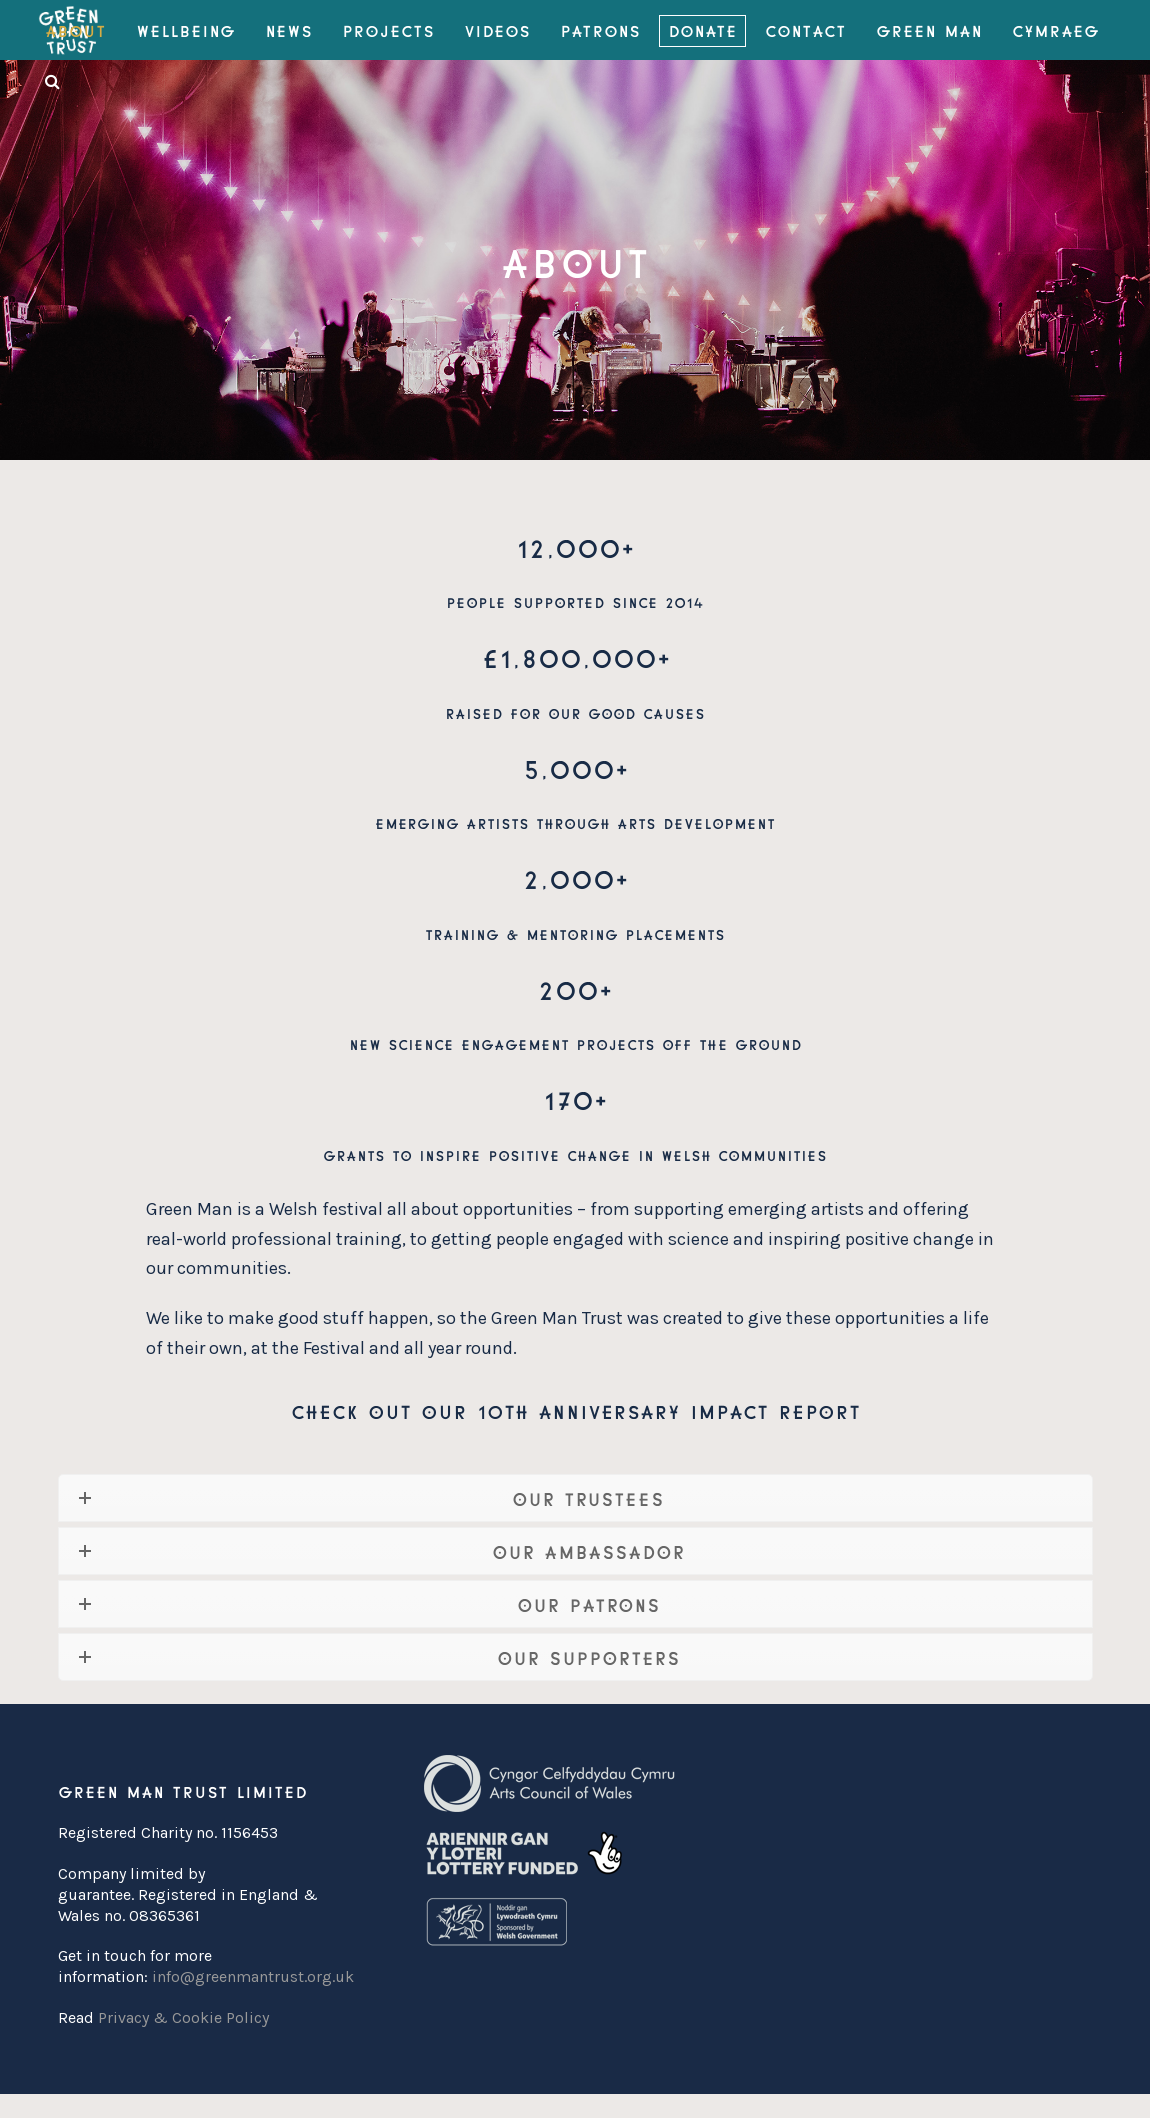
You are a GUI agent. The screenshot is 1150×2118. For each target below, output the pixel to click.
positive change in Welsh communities (657, 1155)
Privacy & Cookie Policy (183, 2017)
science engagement (478, 1044)
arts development (696, 823)
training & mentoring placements (575, 934)
